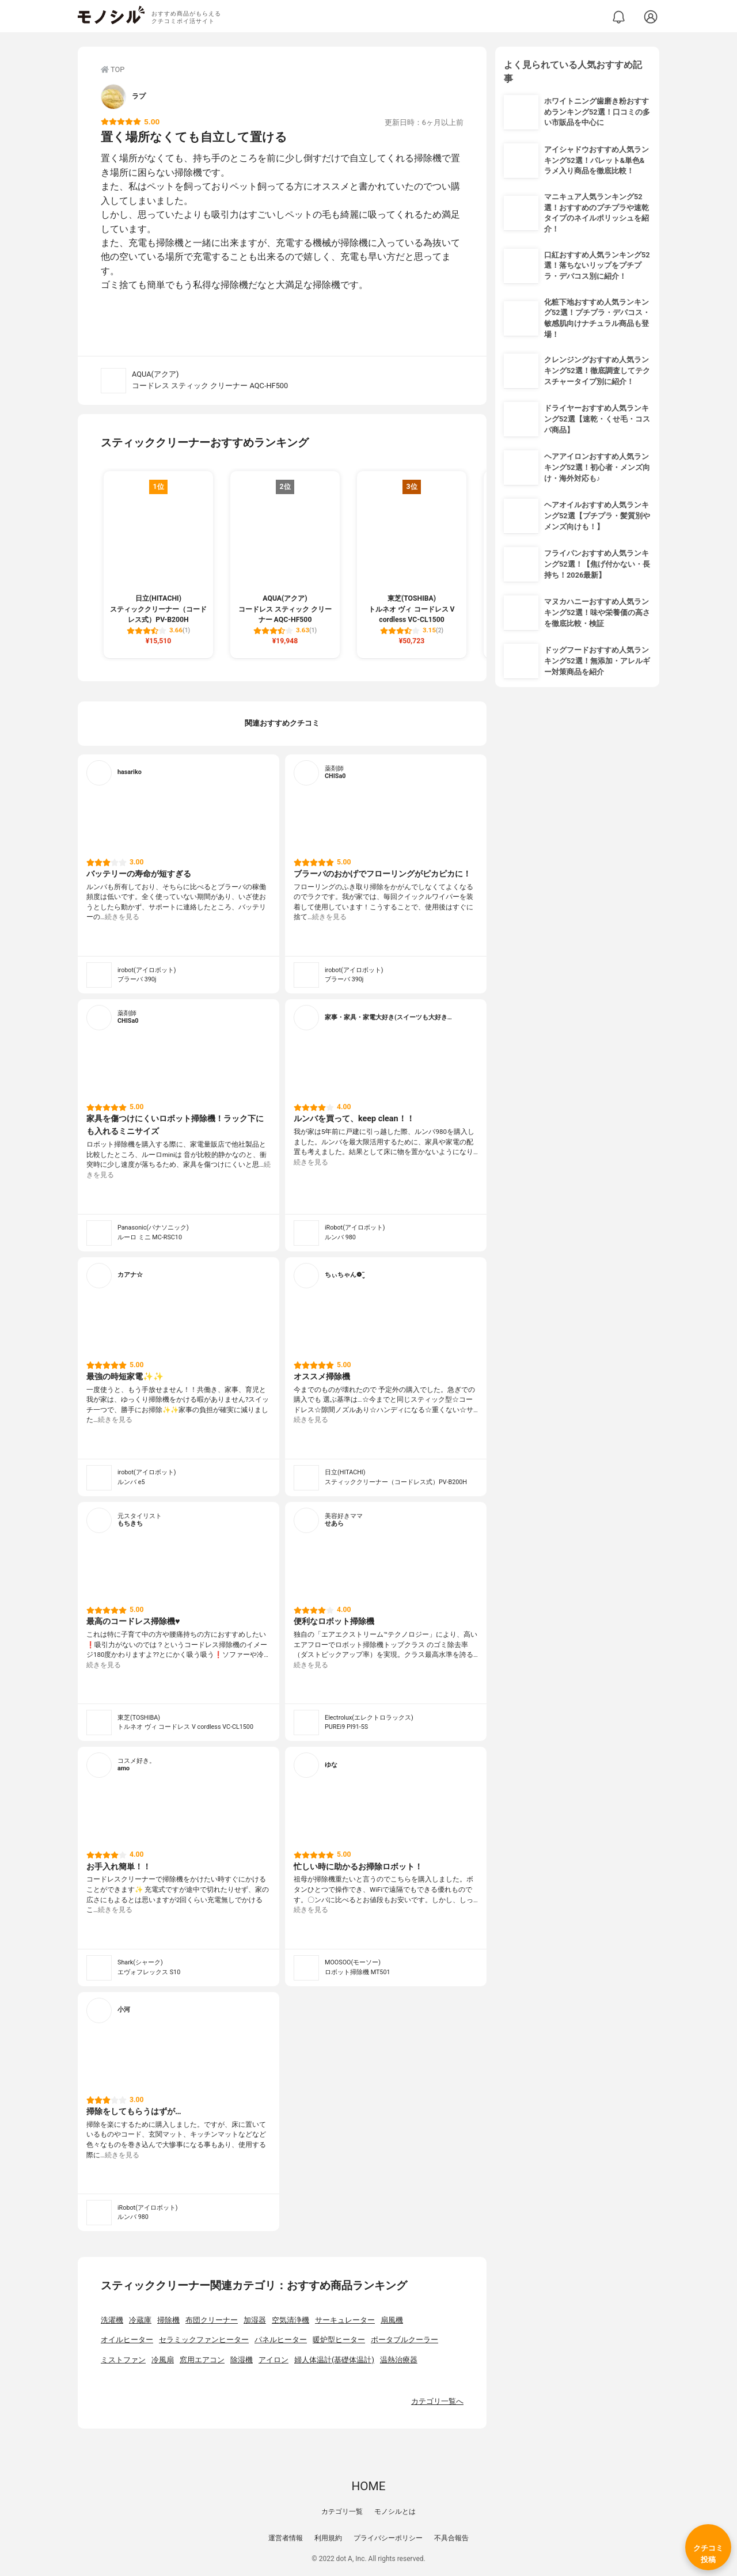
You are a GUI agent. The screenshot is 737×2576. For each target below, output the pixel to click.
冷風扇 (162, 2359)
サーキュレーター (345, 2320)
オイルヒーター (127, 2339)
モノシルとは (395, 2511)
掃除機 (168, 2320)
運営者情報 (285, 2538)
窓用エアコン (202, 2359)
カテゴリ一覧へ (437, 2401)
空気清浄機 (290, 2320)
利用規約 (328, 2538)
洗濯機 (112, 2320)
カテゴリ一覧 (342, 2511)
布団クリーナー (211, 2320)
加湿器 (255, 2320)
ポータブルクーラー (404, 2339)
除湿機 (241, 2359)
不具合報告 (451, 2538)
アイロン (273, 2359)
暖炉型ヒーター (339, 2339)
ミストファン (123, 2359)
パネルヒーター (280, 2339)
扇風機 (392, 2320)
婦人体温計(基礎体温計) (334, 2359)
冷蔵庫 (140, 2320)
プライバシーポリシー (388, 2538)
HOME (368, 2486)
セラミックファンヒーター (204, 2339)
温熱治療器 (398, 2359)
